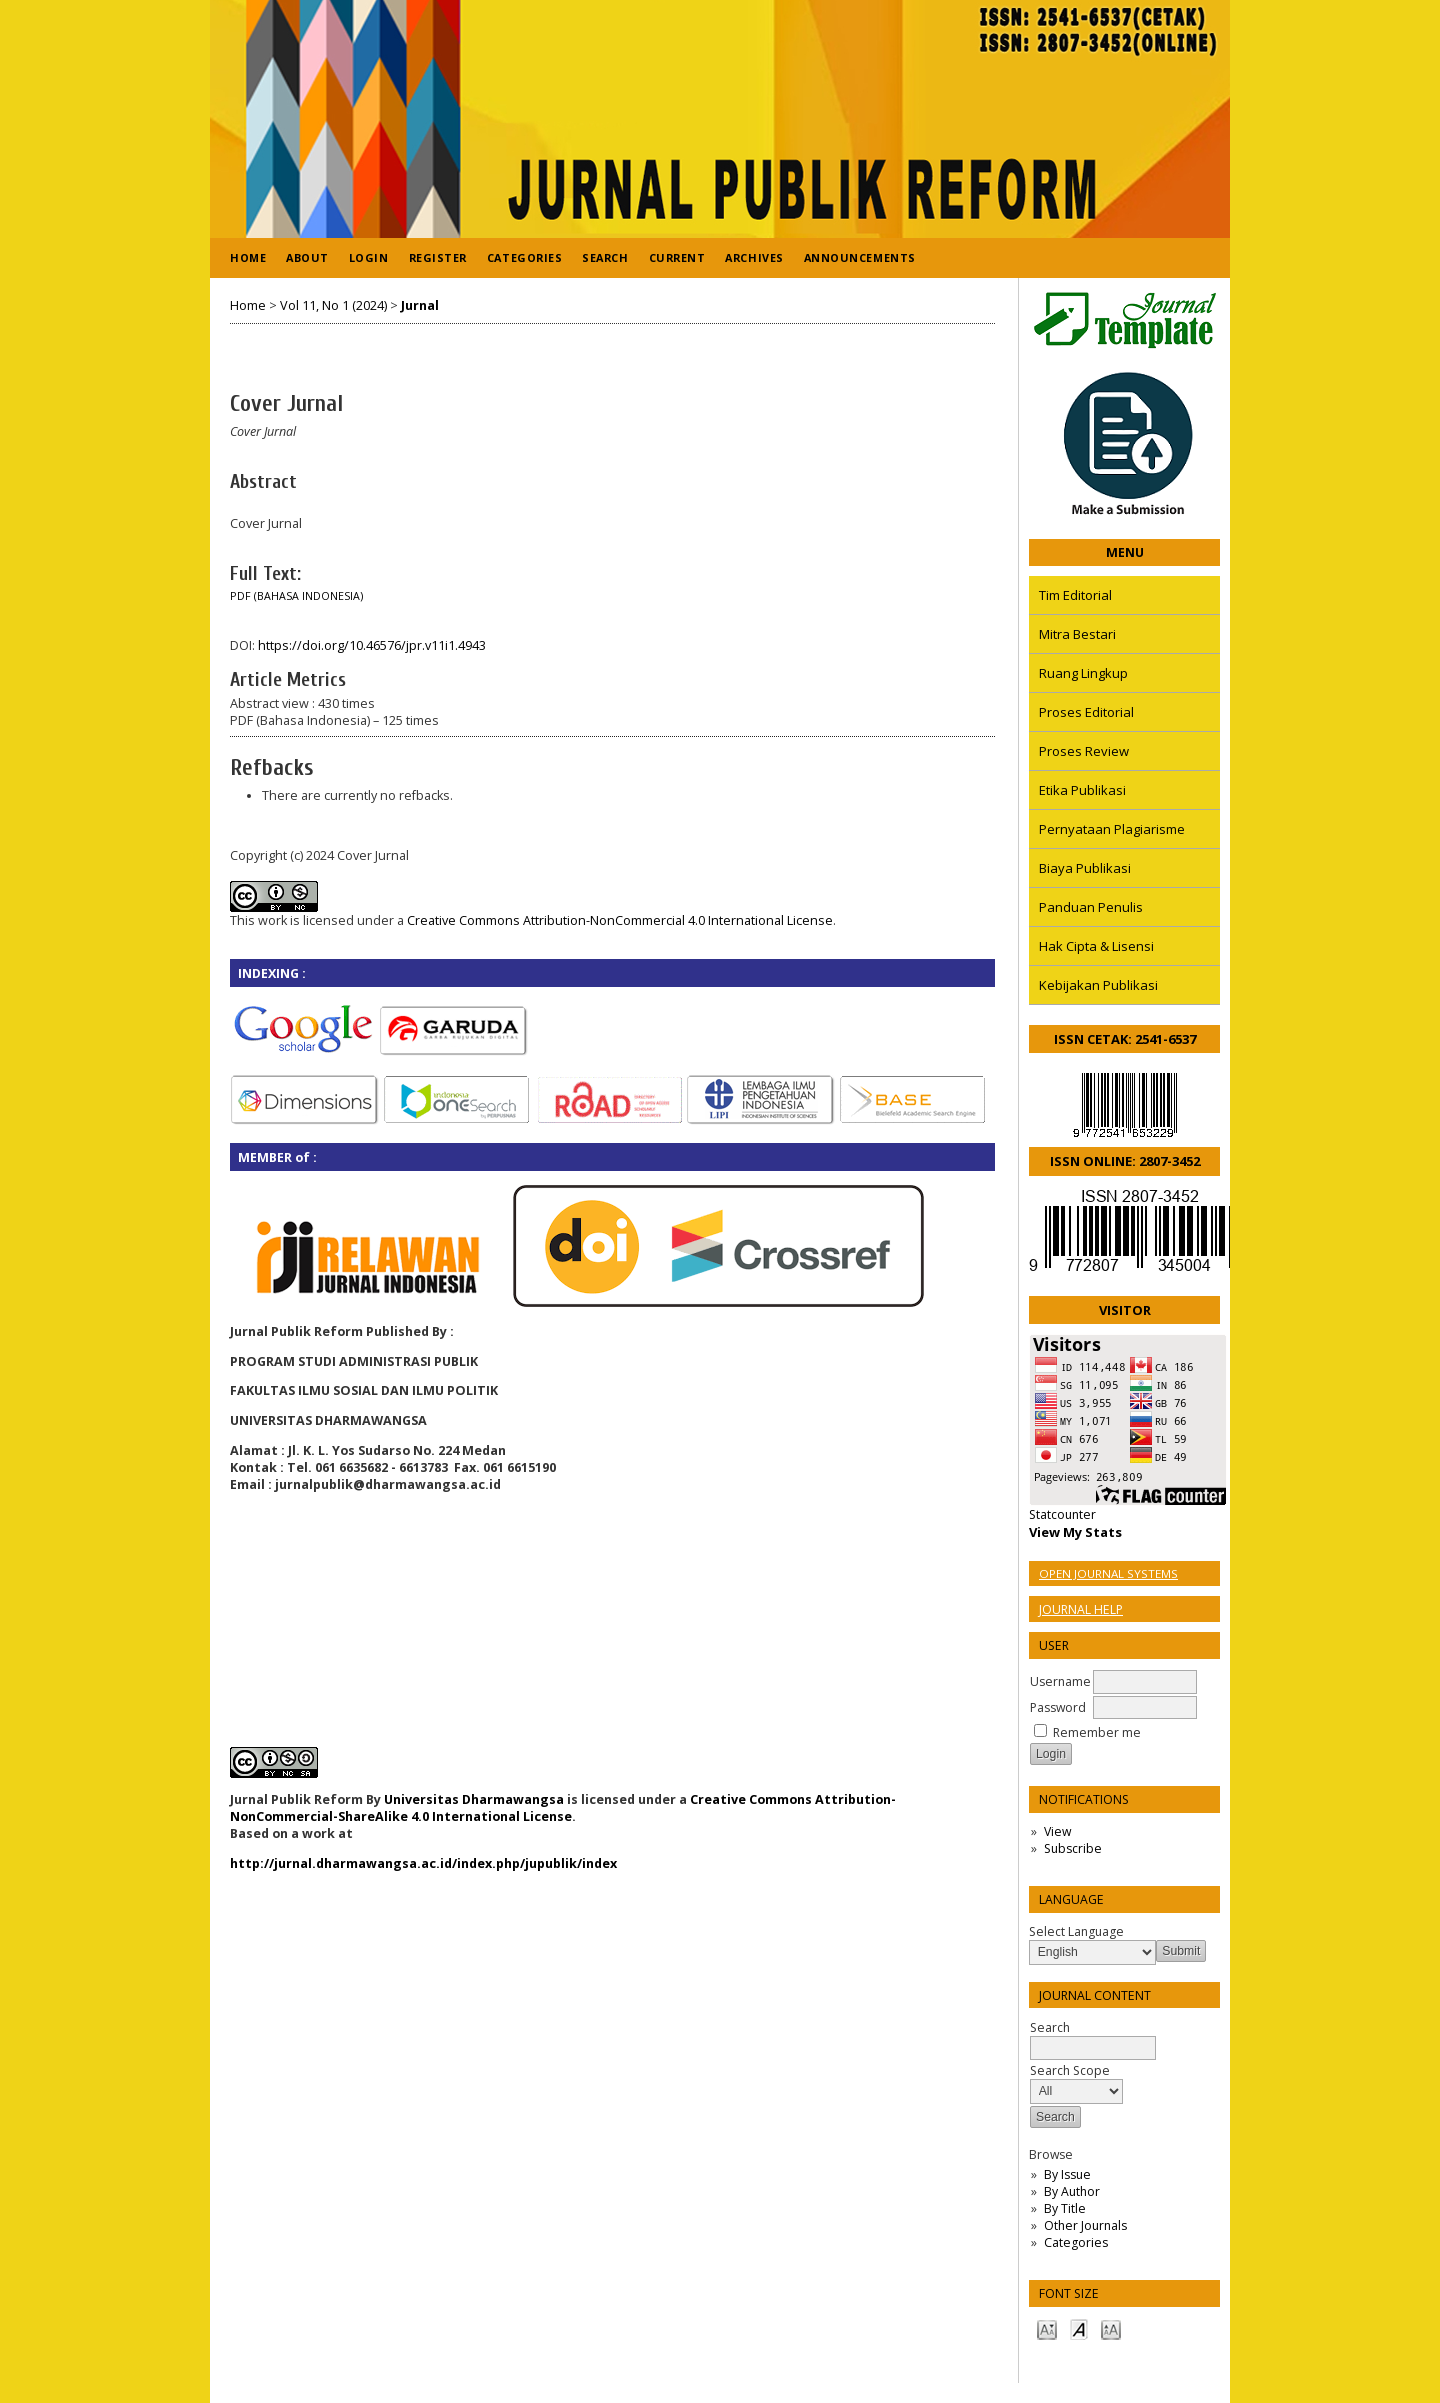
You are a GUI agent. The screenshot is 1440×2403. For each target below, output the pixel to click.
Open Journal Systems (1108, 1573)
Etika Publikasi (1082, 790)
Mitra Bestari (1077, 634)
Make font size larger (1111, 2328)
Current (677, 257)
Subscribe (1073, 1848)
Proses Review (1084, 751)
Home (248, 257)
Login (369, 257)
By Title (1065, 2208)
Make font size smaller (1047, 2328)
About (307, 257)
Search (605, 257)
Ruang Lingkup (1083, 673)
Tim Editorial (1075, 595)
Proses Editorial (1086, 712)
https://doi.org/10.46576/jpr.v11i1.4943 (372, 645)
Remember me (1097, 1732)
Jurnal (420, 305)
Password (1058, 1707)
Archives (754, 257)
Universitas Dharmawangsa (474, 1799)
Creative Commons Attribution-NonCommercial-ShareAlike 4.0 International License (563, 1808)
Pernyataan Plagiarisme (1112, 829)
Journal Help (1081, 1609)
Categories (1076, 2242)
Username (1060, 1681)
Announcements (860, 257)
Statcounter (1062, 1514)
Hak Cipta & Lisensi (1096, 946)
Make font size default (1079, 2328)
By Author (1072, 2191)
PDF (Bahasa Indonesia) (296, 596)
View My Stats (1075, 1532)
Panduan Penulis (1091, 907)
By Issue (1067, 2174)
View (1057, 1831)
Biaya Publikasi (1085, 868)
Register (438, 257)
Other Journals (1085, 2225)
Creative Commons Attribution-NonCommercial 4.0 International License (620, 920)
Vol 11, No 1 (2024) (333, 305)
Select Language (1076, 1931)
